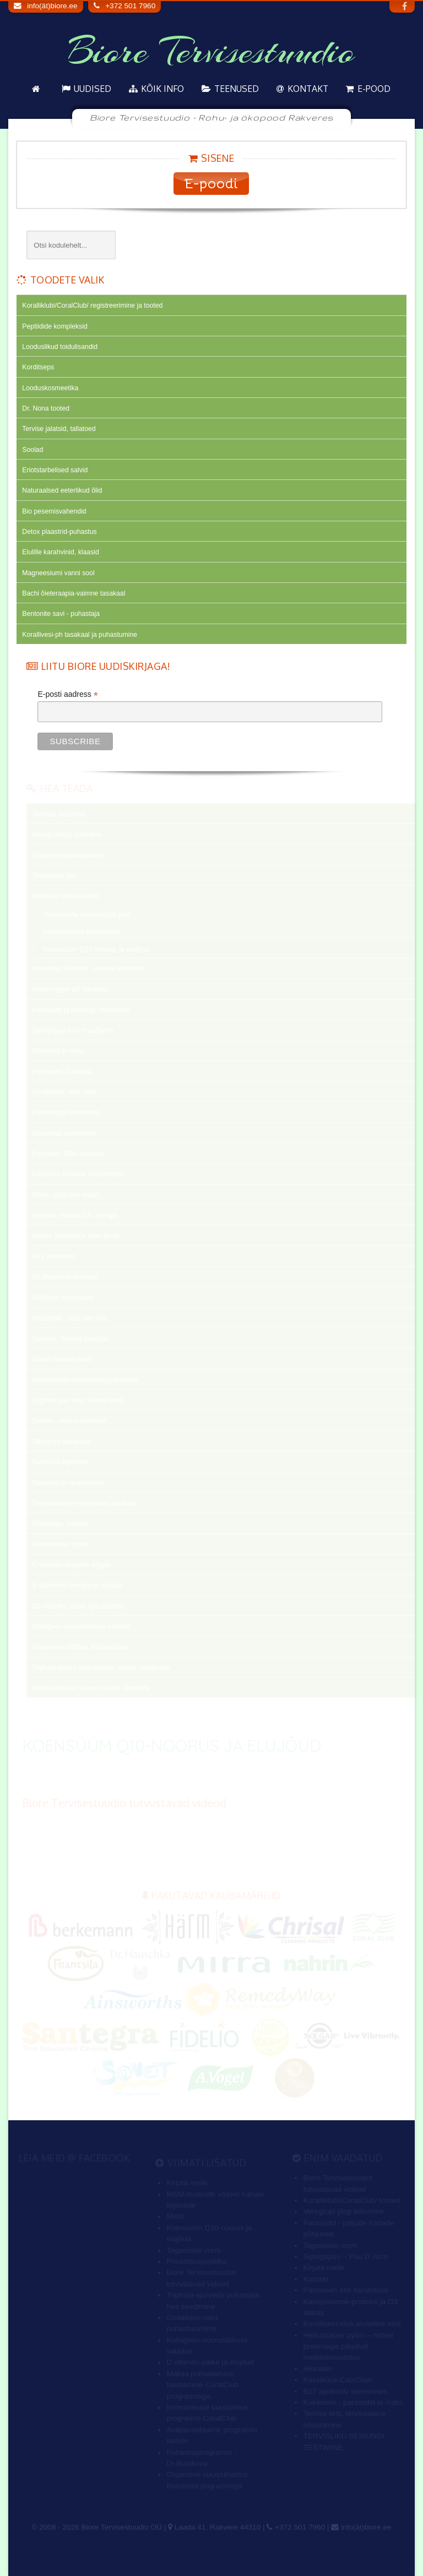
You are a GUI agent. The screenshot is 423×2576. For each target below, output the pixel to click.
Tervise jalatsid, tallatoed (58, 429)
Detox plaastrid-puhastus (59, 532)
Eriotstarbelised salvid (55, 470)
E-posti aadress (67, 694)
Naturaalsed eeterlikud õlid (62, 490)
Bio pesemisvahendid (54, 511)
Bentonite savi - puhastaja (61, 614)
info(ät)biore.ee (52, 6)
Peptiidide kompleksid (54, 326)
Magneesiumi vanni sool (58, 573)
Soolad (32, 450)
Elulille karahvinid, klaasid (60, 552)
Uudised (92, 88)
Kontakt (308, 88)
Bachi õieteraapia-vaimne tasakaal (73, 593)
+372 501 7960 (130, 6)
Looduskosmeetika (50, 388)
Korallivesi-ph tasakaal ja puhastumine (79, 634)
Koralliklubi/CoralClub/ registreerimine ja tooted (92, 305)
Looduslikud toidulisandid (59, 347)
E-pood (374, 88)
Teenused (236, 88)
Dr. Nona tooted (45, 408)
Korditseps (38, 367)
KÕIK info (162, 88)
